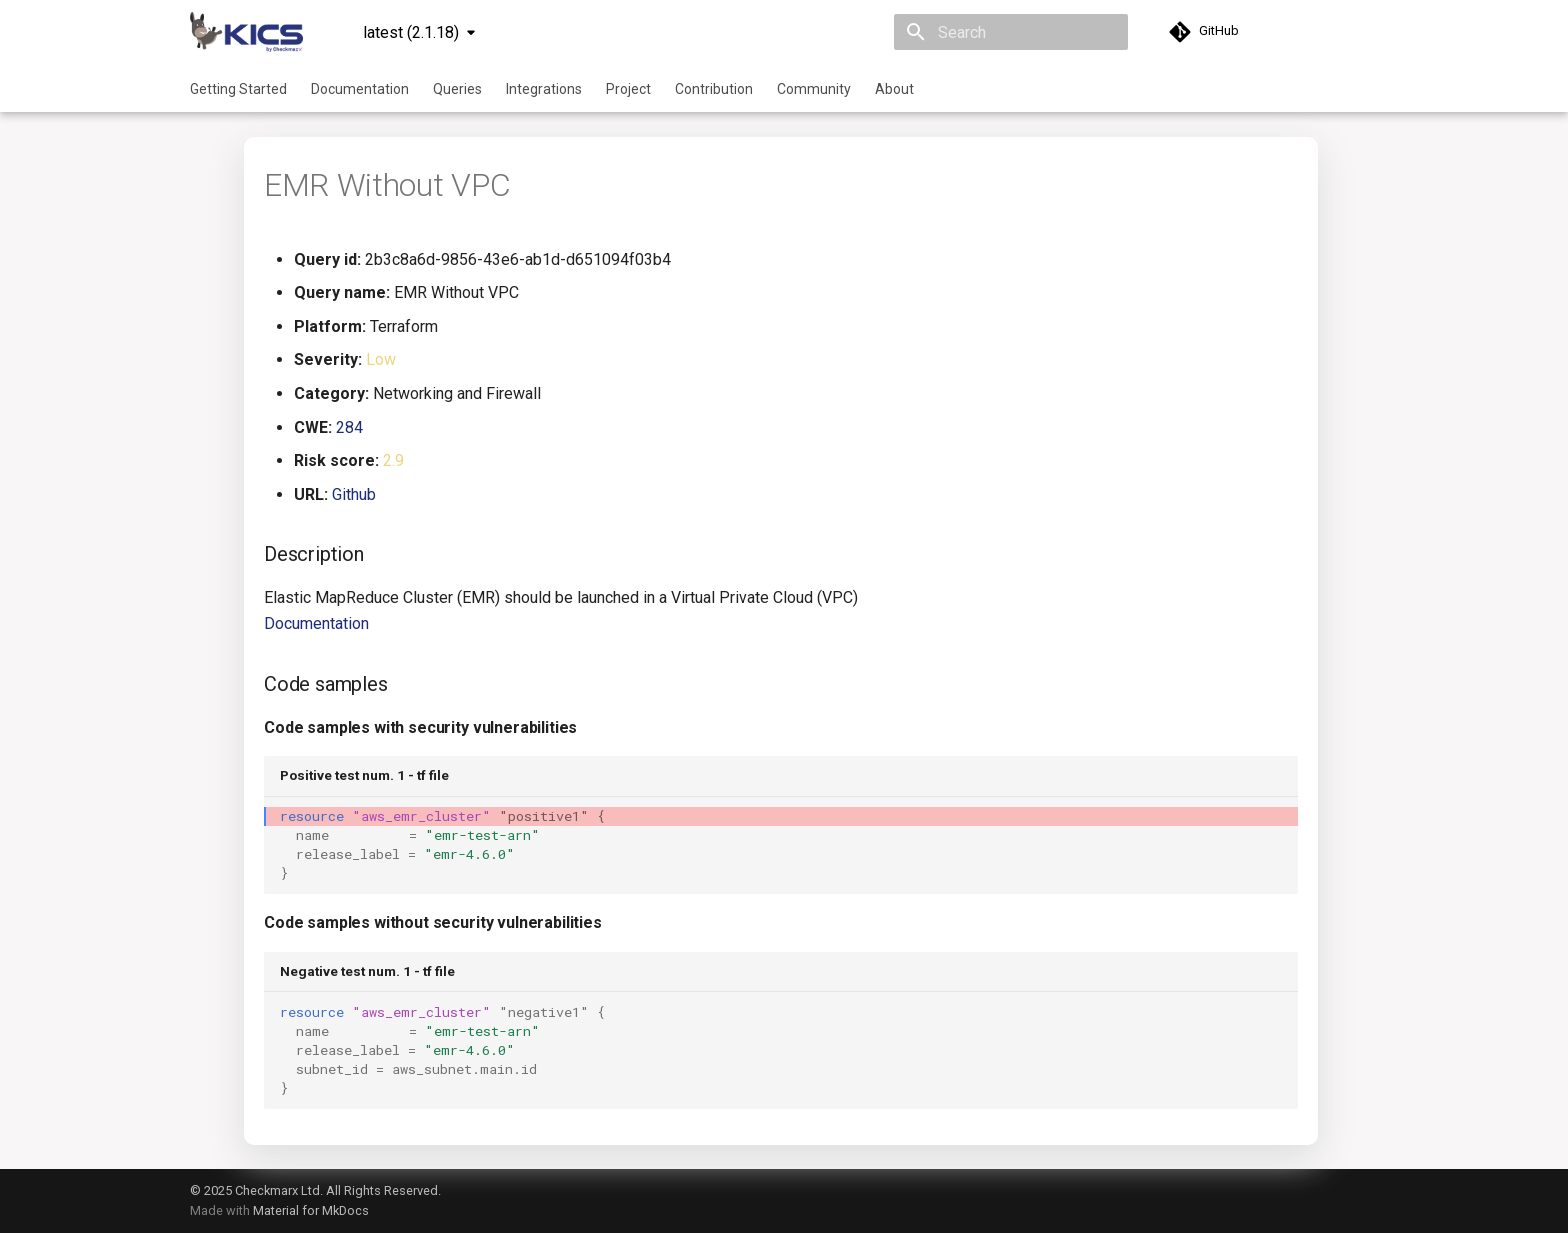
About (894, 89)
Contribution (714, 89)
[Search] (1011, 32)
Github (354, 494)
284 (349, 427)
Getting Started (238, 89)
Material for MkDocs (311, 1210)
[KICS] (246, 32)
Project (628, 89)
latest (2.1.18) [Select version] (411, 32)
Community (814, 89)
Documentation (360, 89)
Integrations (544, 89)
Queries (457, 89)
